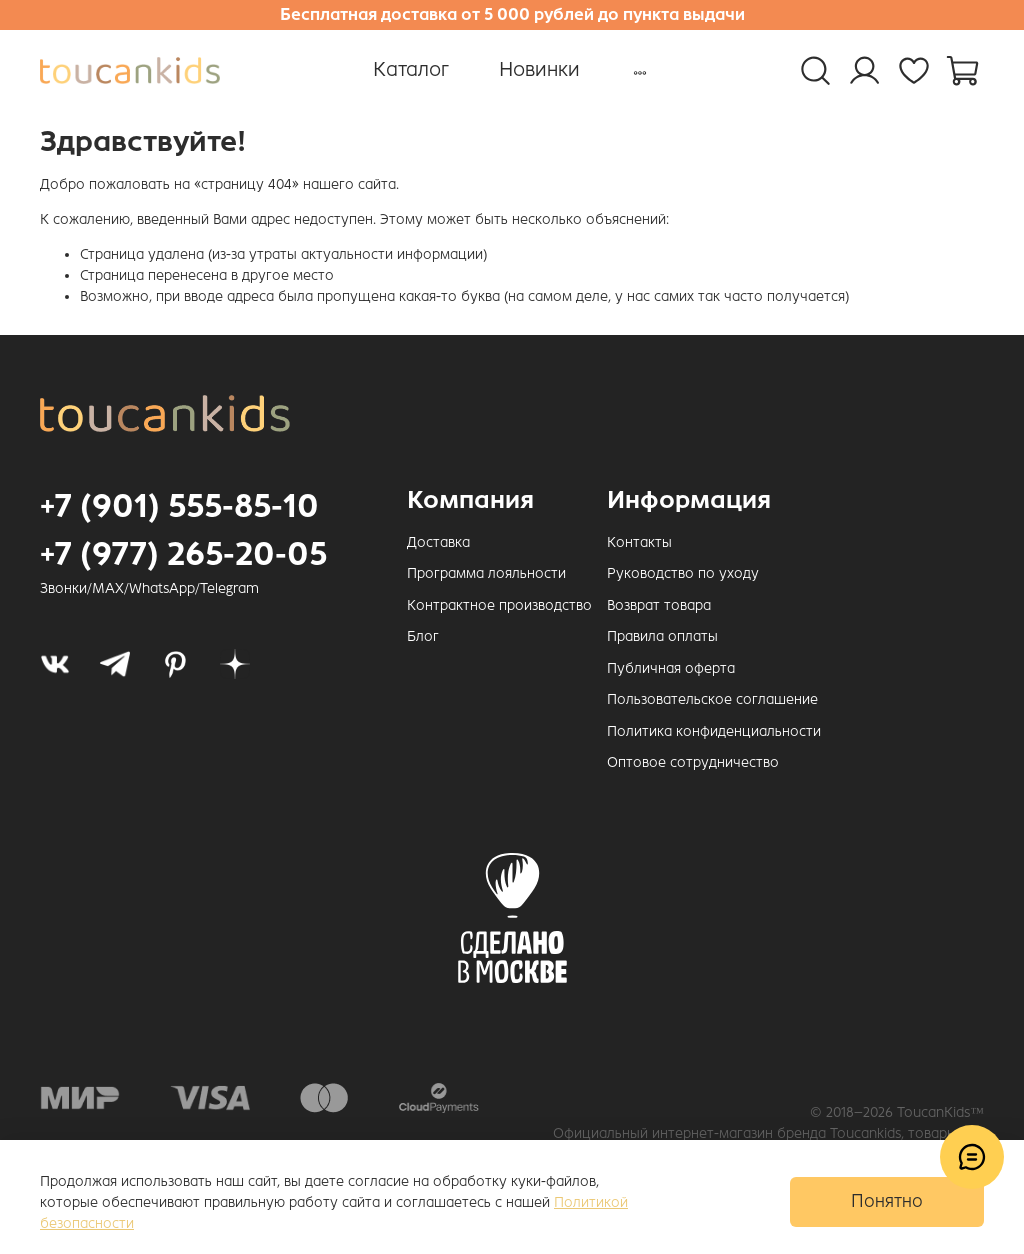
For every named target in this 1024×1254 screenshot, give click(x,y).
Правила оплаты (662, 636)
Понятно (887, 1201)
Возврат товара (659, 605)
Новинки (539, 69)
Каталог (411, 69)
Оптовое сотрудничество (693, 762)
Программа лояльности (486, 573)
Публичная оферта (671, 668)
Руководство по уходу (683, 573)
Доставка (438, 542)
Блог (423, 636)
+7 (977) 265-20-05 (183, 554)
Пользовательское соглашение (712, 699)
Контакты (639, 542)
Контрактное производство (499, 605)
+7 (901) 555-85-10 (179, 506)
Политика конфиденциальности (714, 731)
